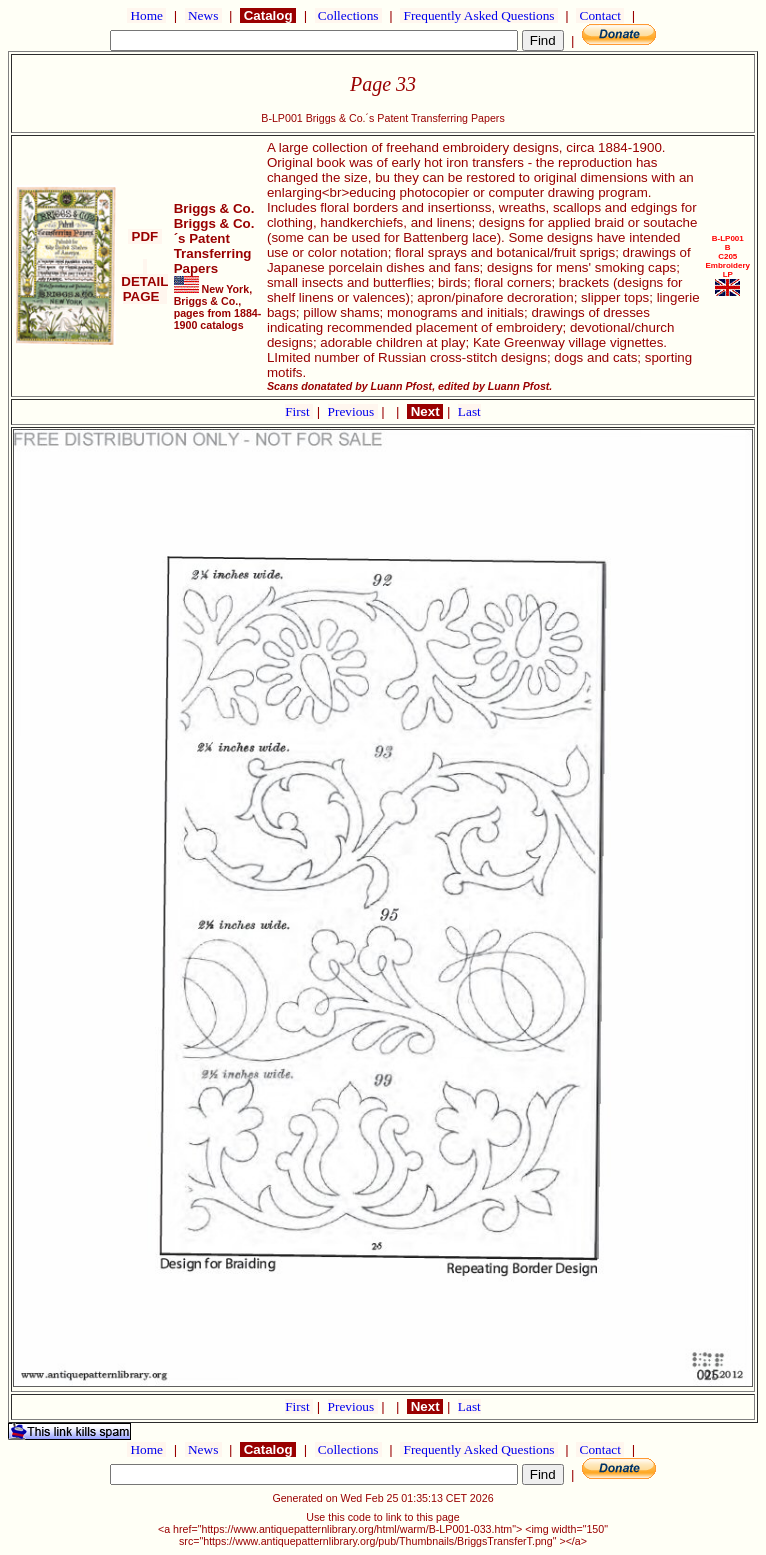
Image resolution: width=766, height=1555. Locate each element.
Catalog (268, 15)
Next (425, 411)
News (203, 15)
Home (146, 15)
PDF (145, 236)
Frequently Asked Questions (479, 15)
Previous (353, 411)
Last (469, 411)
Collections (348, 15)
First (299, 411)
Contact (600, 15)
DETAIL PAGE (144, 281)
